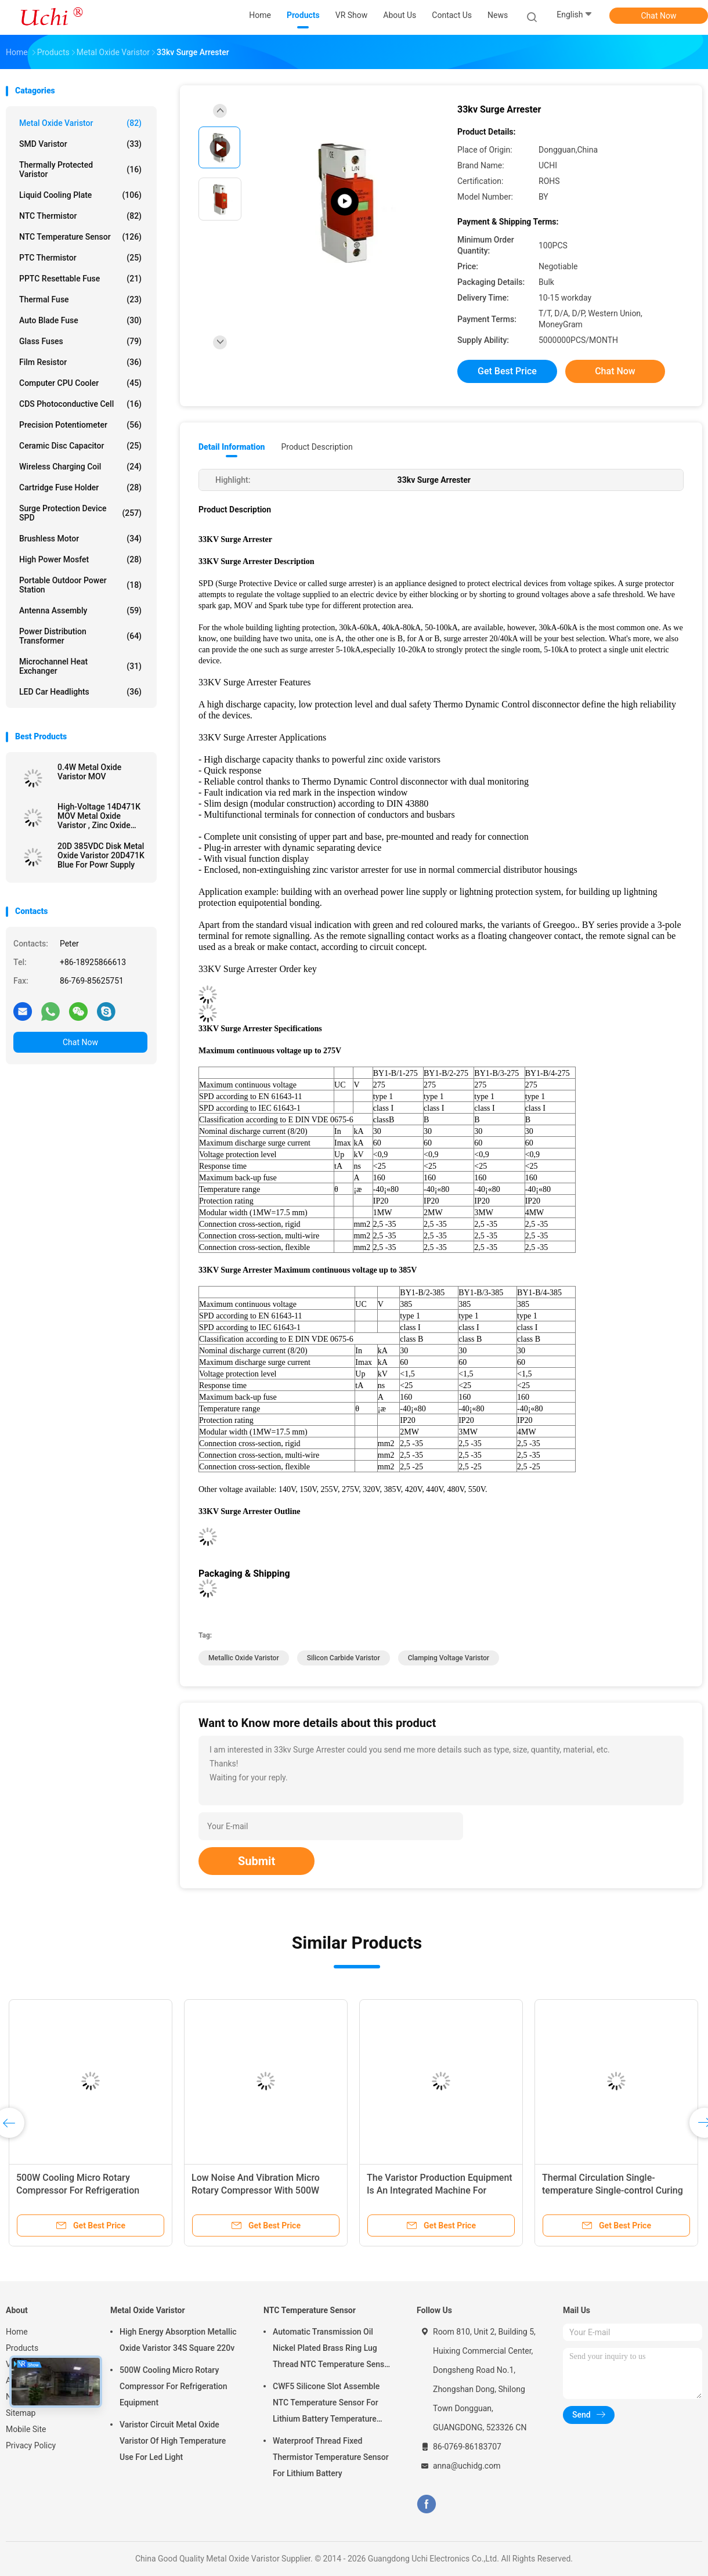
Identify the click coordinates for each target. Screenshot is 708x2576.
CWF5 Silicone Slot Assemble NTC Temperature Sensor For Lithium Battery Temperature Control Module (326, 2404)
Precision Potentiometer (80, 425)
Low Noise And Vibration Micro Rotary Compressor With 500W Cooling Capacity (256, 2190)
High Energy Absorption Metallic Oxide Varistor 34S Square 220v (178, 2340)
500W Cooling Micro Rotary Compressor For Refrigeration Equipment (77, 2190)
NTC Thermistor (80, 216)
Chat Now (659, 15)
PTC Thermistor (80, 257)
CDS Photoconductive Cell (80, 404)
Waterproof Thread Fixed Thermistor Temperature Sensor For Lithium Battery (331, 2457)
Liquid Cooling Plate (80, 195)
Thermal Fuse (80, 299)
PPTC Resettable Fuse (80, 278)
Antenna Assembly (80, 610)
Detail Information (231, 446)
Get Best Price (507, 371)
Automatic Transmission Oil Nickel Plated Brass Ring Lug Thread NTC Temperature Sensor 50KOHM (332, 2349)
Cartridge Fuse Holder (80, 487)
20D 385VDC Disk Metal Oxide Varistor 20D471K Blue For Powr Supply (101, 855)
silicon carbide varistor (343, 1658)
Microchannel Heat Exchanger (80, 666)
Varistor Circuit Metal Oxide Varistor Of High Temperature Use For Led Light (173, 2441)
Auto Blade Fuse (80, 320)
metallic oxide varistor (243, 1658)
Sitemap (20, 2413)
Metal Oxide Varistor (80, 123)
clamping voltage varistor (448, 1658)
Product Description (316, 446)
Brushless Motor (80, 538)
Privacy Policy (31, 2445)
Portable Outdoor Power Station (80, 585)
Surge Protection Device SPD (80, 513)
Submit (256, 1861)
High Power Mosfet (80, 559)
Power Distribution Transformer (80, 636)
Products (22, 2348)
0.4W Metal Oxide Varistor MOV (89, 772)
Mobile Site (26, 2429)
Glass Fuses (80, 341)
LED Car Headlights (80, 692)
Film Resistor (80, 362)
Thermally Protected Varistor (80, 169)
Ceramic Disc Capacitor (80, 445)
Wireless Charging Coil (80, 466)
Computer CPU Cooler (80, 383)
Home (17, 2331)
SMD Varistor (80, 144)
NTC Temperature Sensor (80, 237)
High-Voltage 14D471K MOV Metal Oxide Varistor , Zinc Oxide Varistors (98, 816)
